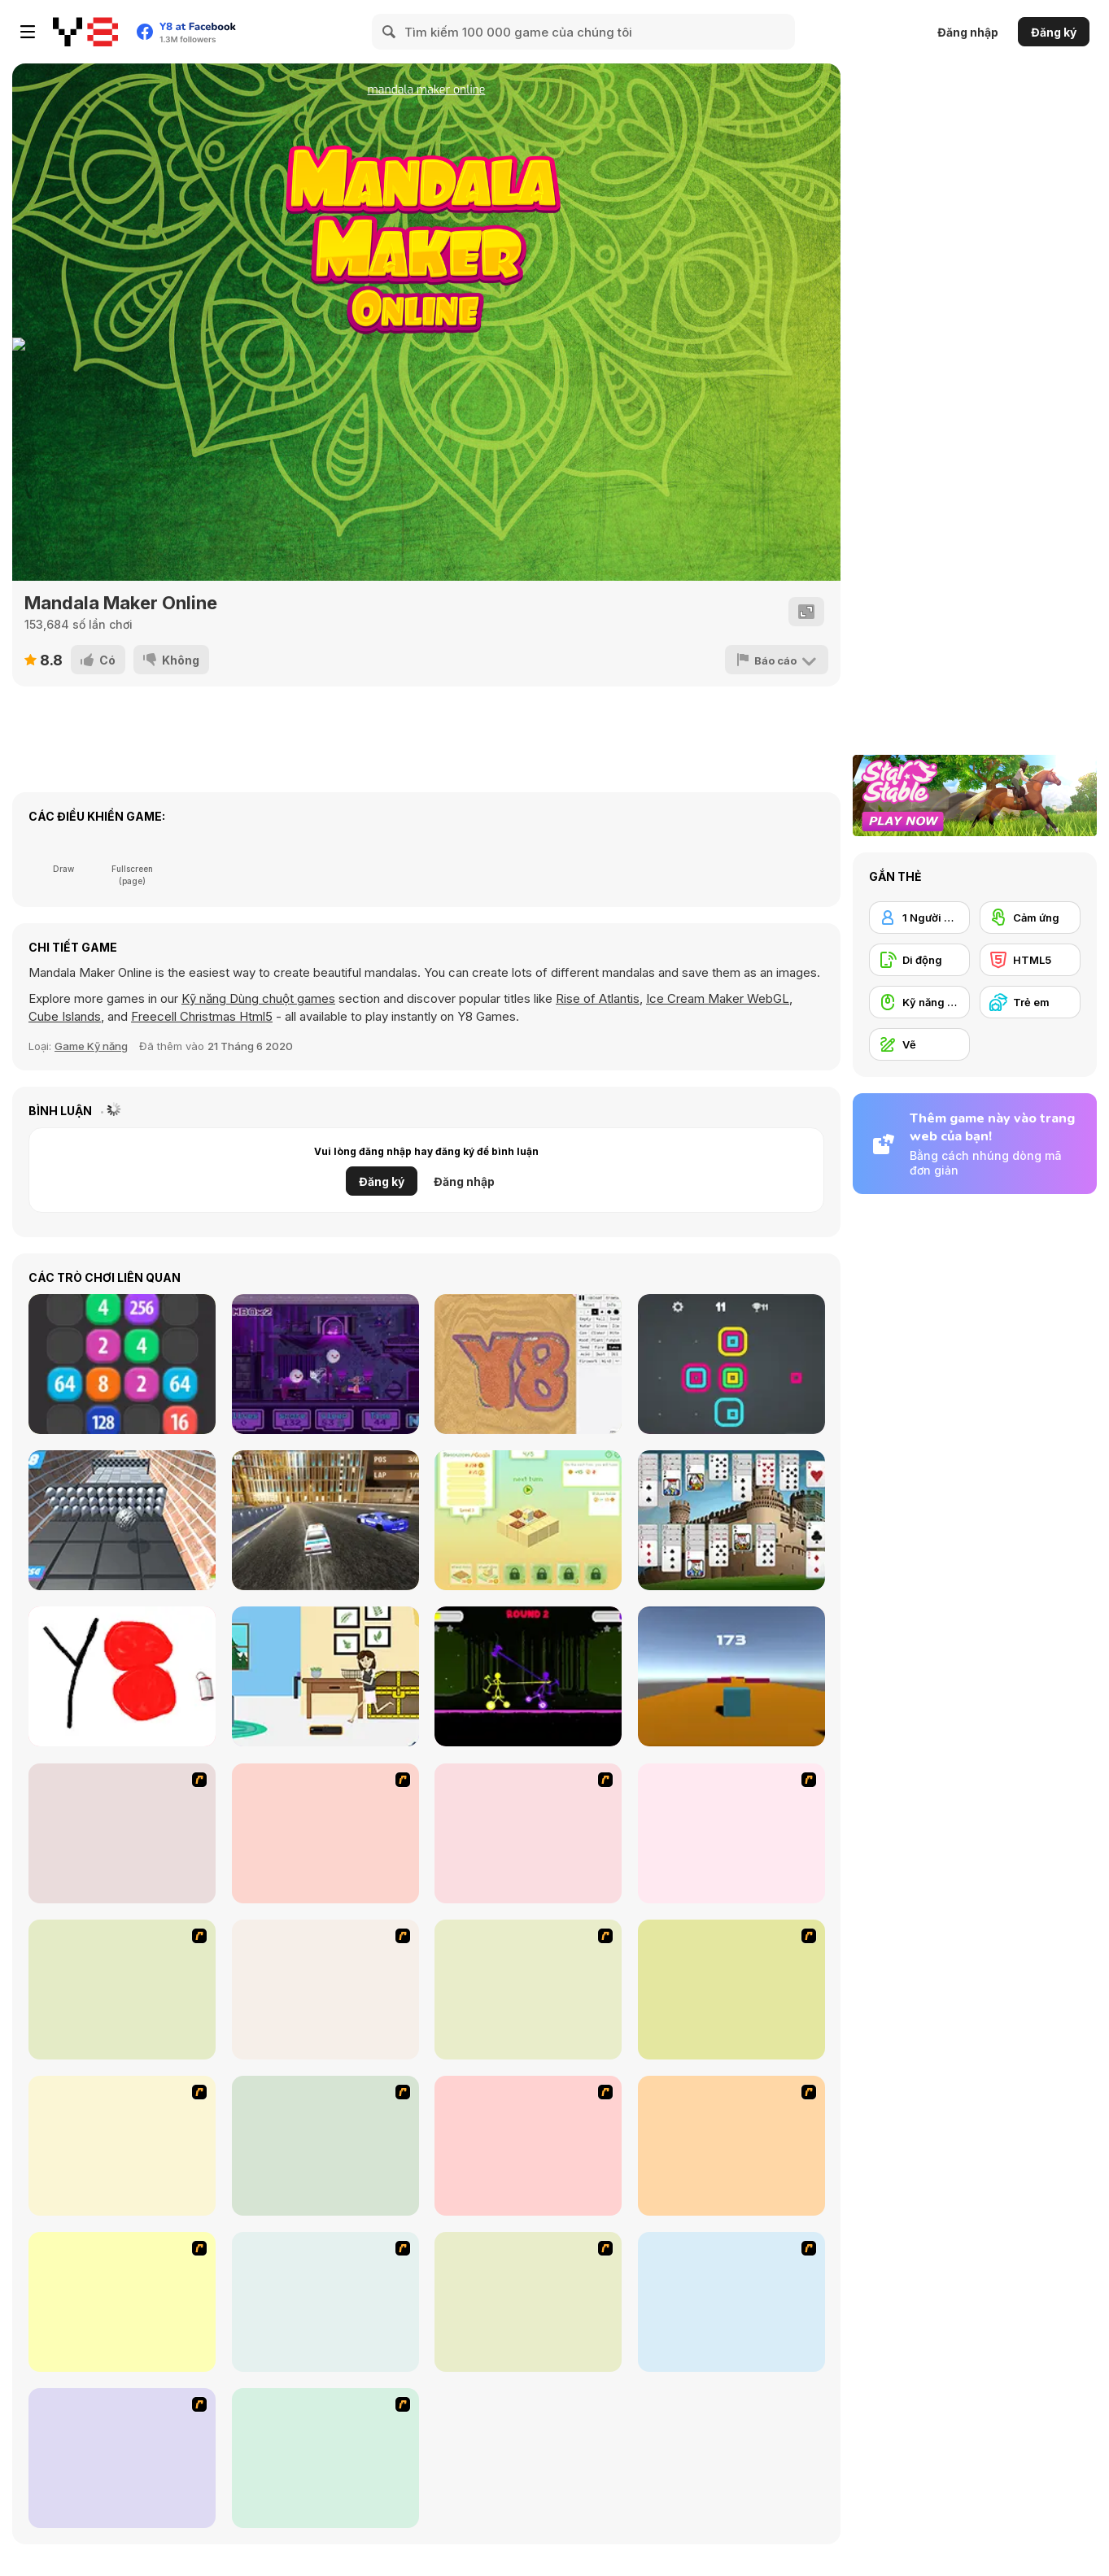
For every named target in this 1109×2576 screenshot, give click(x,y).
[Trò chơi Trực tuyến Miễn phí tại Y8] (85, 31)
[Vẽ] (919, 1044)
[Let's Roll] (122, 1520)
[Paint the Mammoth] (325, 2302)
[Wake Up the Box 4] (528, 2302)
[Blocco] (528, 1520)
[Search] (390, 32)
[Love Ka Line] (731, 1989)
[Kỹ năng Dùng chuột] (919, 1002)
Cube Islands (64, 1016)
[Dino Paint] (122, 2302)
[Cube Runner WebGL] (731, 1676)
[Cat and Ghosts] (325, 1364)
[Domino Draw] (731, 2146)
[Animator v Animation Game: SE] (528, 2146)
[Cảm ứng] (1030, 917)
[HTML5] (1030, 960)
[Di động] (919, 960)
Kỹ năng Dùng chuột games (258, 998)
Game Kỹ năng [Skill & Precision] (91, 1046)
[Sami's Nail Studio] (325, 2146)
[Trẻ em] (1030, 1002)
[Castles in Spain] (731, 1520)
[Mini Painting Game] (325, 2458)
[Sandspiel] (528, 1364)
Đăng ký (1053, 32)
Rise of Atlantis (598, 998)
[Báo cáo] (776, 659)
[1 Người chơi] (919, 917)
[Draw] (528, 1833)
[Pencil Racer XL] (122, 1989)
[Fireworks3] (731, 2302)
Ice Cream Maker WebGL (717, 998)
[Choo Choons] (122, 2458)
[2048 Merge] (122, 1364)
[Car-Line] (122, 2146)
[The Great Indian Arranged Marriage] (731, 1833)
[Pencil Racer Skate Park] (528, 1989)
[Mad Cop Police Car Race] (325, 1520)
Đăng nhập (967, 32)
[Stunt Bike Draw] (122, 1833)
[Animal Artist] (325, 1989)
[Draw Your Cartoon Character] (325, 1833)
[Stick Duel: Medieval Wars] (528, 1676)
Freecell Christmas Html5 (202, 1016)
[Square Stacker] (731, 1364)
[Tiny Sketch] (122, 1676)
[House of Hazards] (325, 1676)
